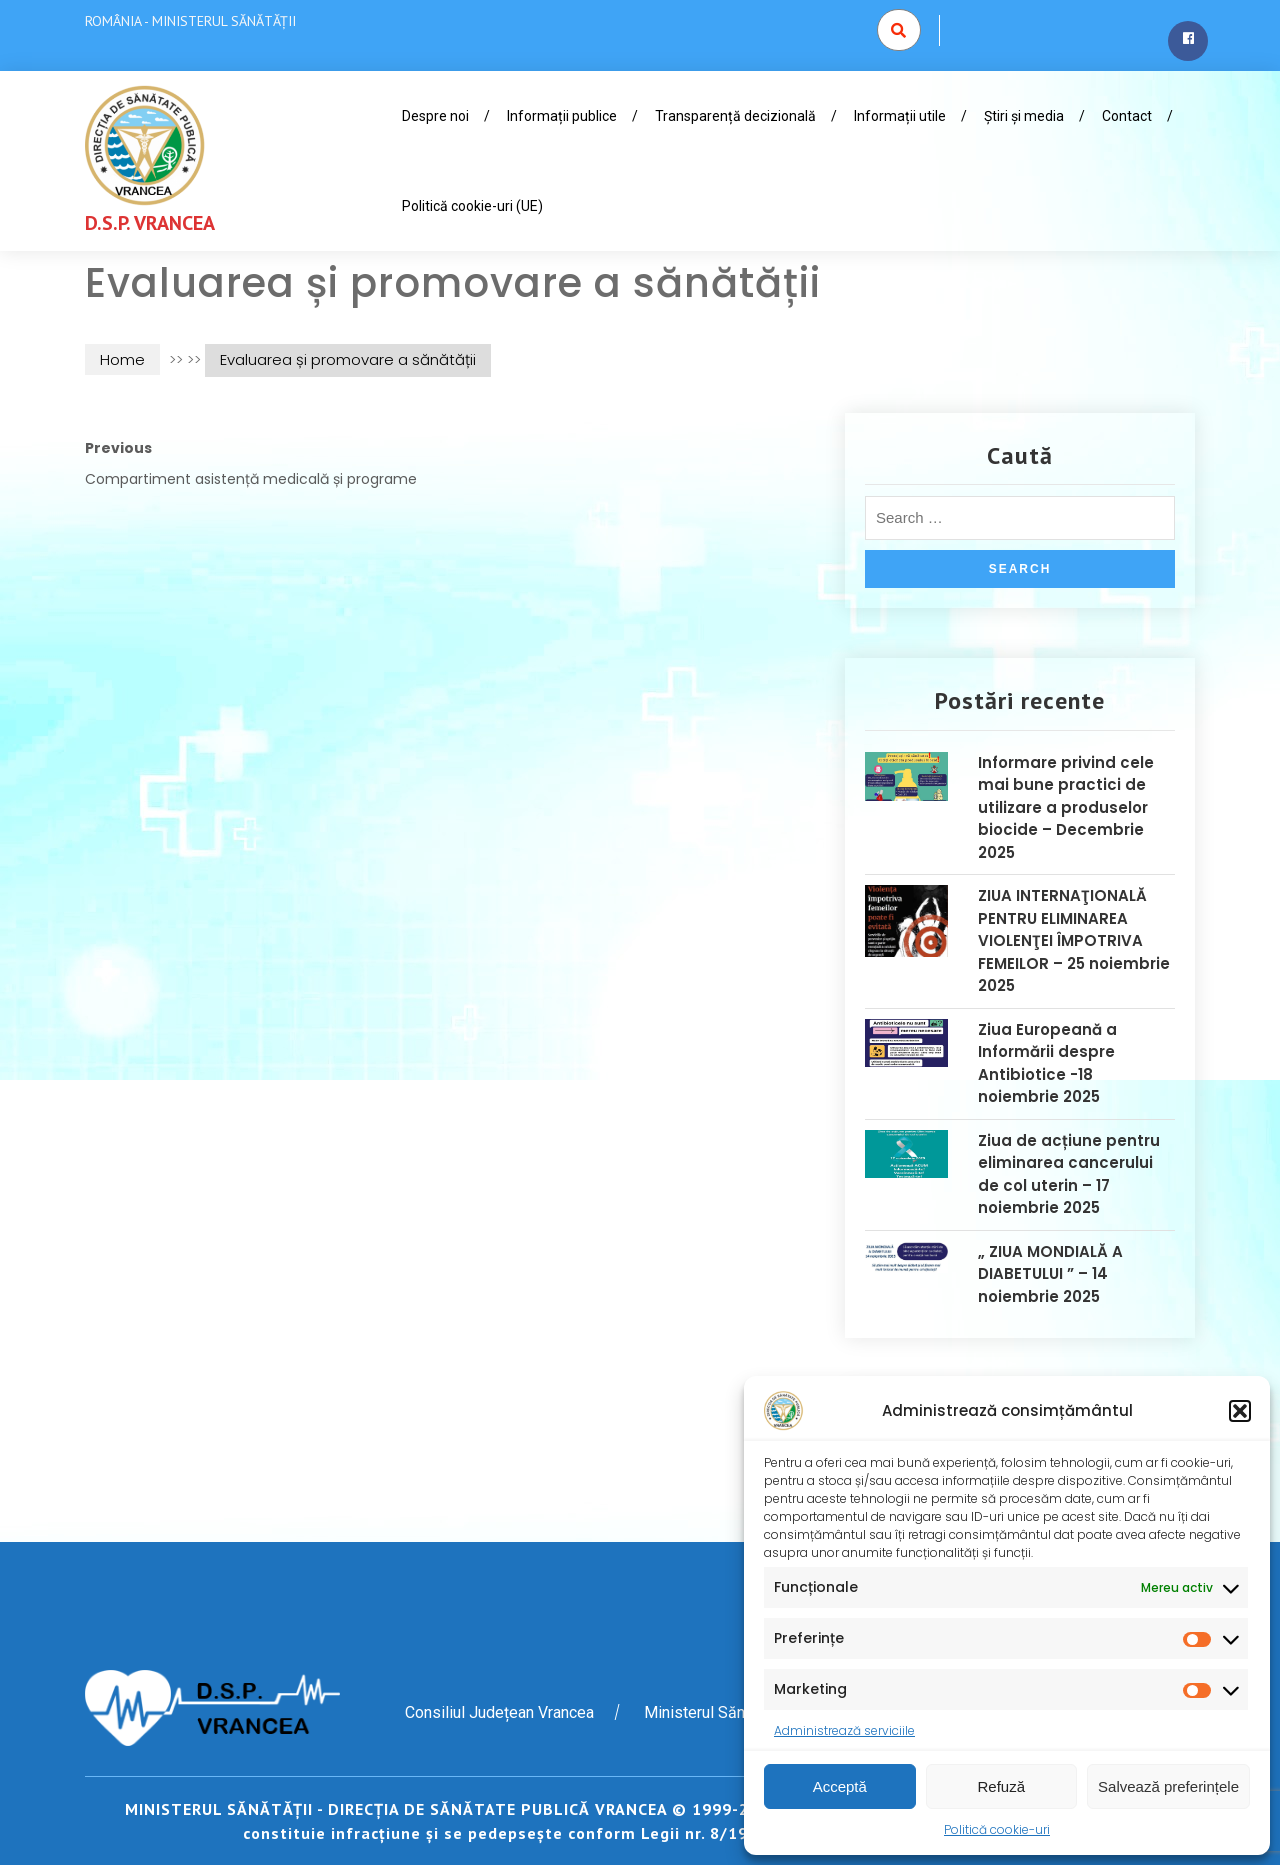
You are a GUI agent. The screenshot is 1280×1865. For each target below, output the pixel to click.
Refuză (1002, 1786)
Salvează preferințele (1168, 1786)
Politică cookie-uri (997, 1829)
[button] (1240, 1411)
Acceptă (840, 1786)
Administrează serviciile (844, 1730)
